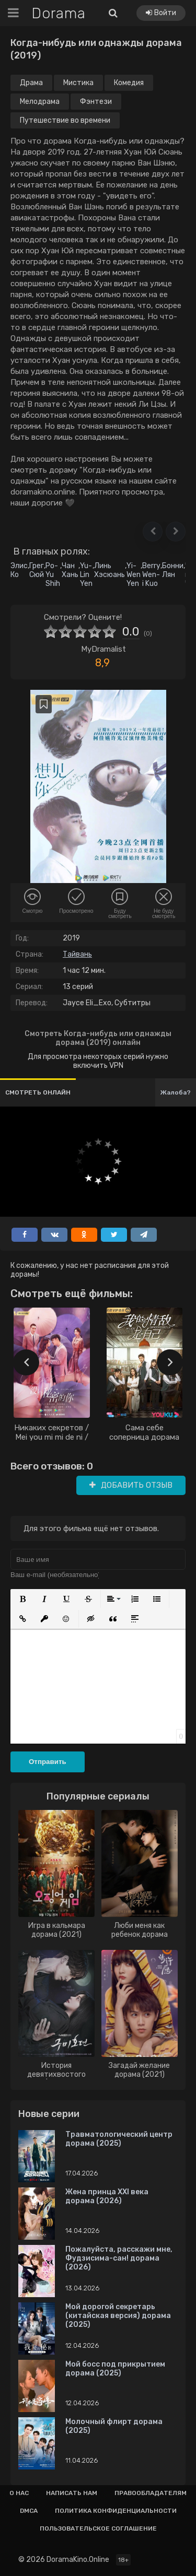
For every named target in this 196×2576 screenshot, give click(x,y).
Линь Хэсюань (109, 570)
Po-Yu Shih (52, 574)
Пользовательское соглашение (98, 2528)
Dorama (58, 13)
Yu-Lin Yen (86, 574)
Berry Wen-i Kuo (151, 574)
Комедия (129, 82)
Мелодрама (40, 101)
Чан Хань (70, 570)
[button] (153, 532)
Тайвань (77, 954)
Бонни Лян (172, 570)
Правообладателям (150, 2493)
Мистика (78, 82)
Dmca (29, 2510)
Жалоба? (175, 1092)
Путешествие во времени (65, 120)
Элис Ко (19, 570)
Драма (31, 82)
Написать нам (71, 2493)
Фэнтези (96, 101)
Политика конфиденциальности (116, 2510)
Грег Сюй (36, 570)
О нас (19, 2493)
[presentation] (26, 1362)
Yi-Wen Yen (133, 574)
